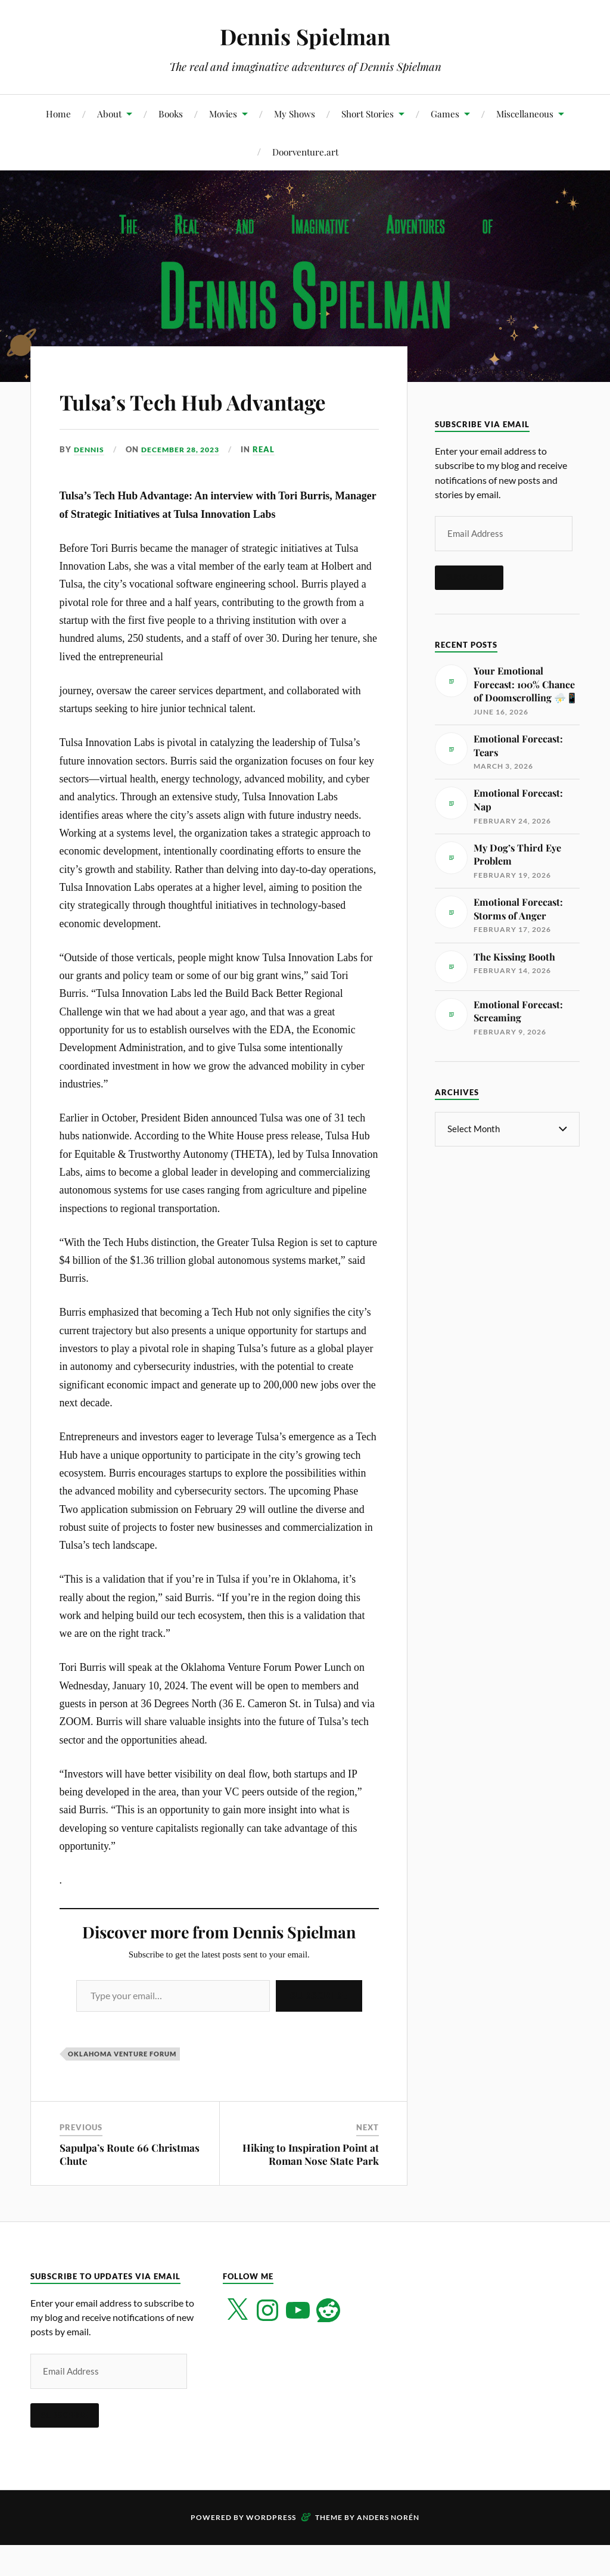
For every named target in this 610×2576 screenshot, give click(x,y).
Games (445, 113)
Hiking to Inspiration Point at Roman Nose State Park (310, 2188)
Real (273, 483)
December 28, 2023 (186, 483)
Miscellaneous (524, 113)
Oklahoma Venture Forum (122, 2088)
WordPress (271, 2551)
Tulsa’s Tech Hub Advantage (163, 416)
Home (58, 113)
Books (170, 113)
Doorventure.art (305, 151)
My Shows (294, 113)
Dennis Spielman (305, 36)
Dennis (90, 483)
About (109, 113)
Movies (223, 113)
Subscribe (319, 2030)
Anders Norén (388, 2551)
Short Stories (367, 113)
